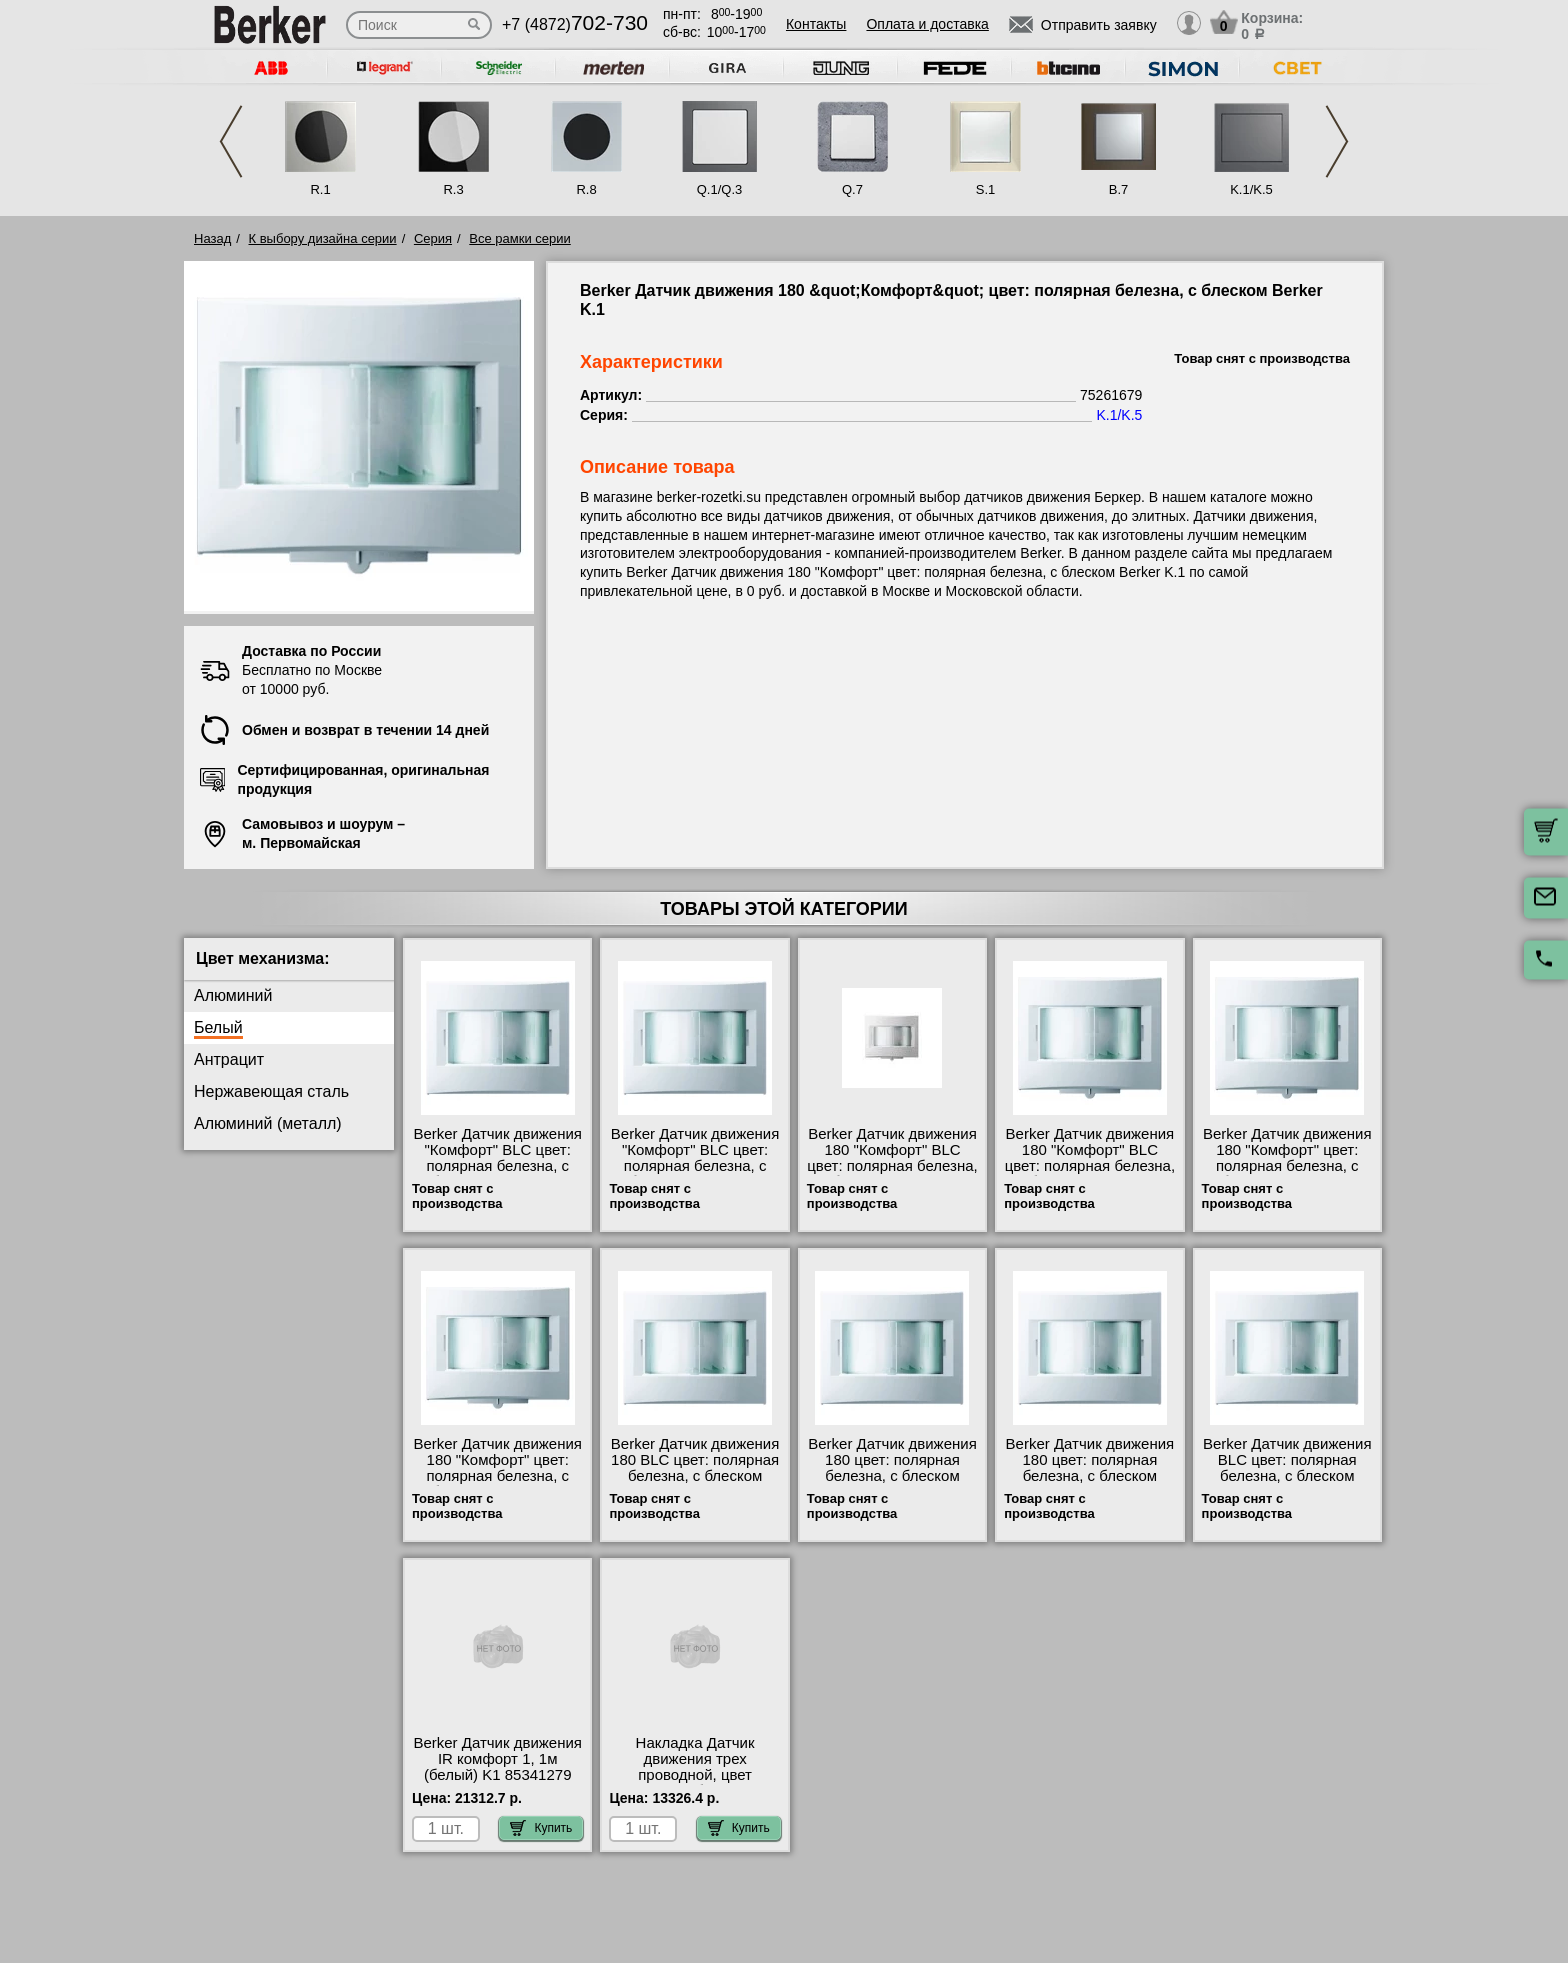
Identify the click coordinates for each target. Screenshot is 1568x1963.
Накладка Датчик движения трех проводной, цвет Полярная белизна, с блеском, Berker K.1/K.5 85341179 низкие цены (695, 1783)
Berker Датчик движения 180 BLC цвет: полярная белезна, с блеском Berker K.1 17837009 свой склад (695, 1476)
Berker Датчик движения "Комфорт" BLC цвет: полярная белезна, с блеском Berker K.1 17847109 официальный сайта (497, 1174)
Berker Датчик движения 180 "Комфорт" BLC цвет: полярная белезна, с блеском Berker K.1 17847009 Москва (1090, 1166)
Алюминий (233, 995)
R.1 (320, 189)
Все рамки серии (519, 238)
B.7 (1119, 189)
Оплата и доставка (927, 24)
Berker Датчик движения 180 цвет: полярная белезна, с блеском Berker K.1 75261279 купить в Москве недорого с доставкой (1090, 1484)
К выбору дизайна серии (323, 238)
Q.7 (852, 189)
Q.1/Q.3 (720, 189)
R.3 (453, 189)
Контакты (816, 24)
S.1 (986, 189)
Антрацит (229, 1059)
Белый (218, 1027)
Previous (231, 141)
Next (1337, 141)
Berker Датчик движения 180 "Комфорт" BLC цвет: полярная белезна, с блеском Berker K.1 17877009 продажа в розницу (892, 1174)
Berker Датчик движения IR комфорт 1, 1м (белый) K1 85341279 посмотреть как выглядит (497, 1775)
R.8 (586, 189)
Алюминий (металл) (268, 1123)
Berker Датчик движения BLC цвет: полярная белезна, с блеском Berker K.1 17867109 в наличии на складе (1287, 1476)
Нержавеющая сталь (271, 1091)
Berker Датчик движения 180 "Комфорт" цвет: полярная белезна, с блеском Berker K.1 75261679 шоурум (1287, 1166)
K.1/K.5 (1251, 189)
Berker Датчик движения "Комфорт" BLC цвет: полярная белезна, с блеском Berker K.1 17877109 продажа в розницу (695, 1174)
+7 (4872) (575, 24)
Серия (433, 238)
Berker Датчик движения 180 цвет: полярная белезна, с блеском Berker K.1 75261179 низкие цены (892, 1476)
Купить (541, 1828)
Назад (212, 238)
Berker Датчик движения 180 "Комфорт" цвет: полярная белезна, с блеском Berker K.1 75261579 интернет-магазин (497, 1484)
